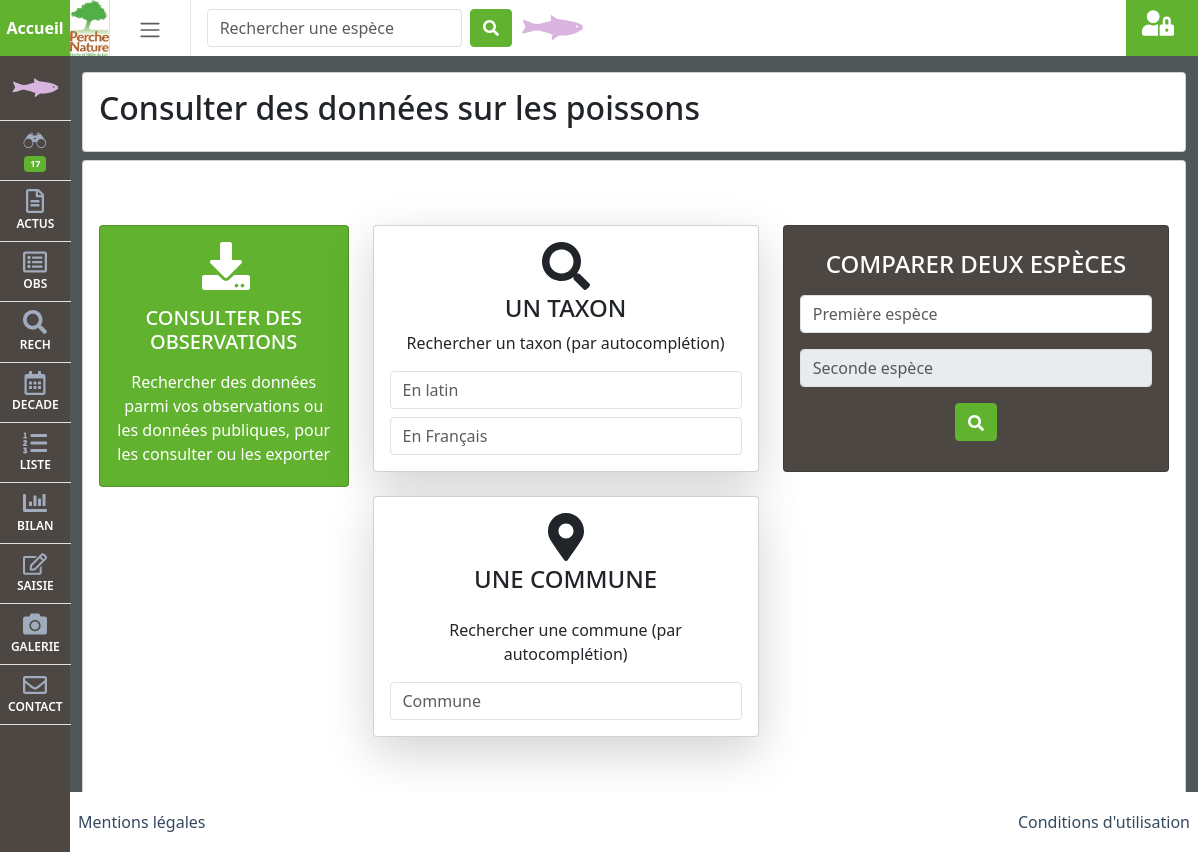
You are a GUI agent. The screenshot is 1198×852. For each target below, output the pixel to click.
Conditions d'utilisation (1104, 822)
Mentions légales (142, 822)
